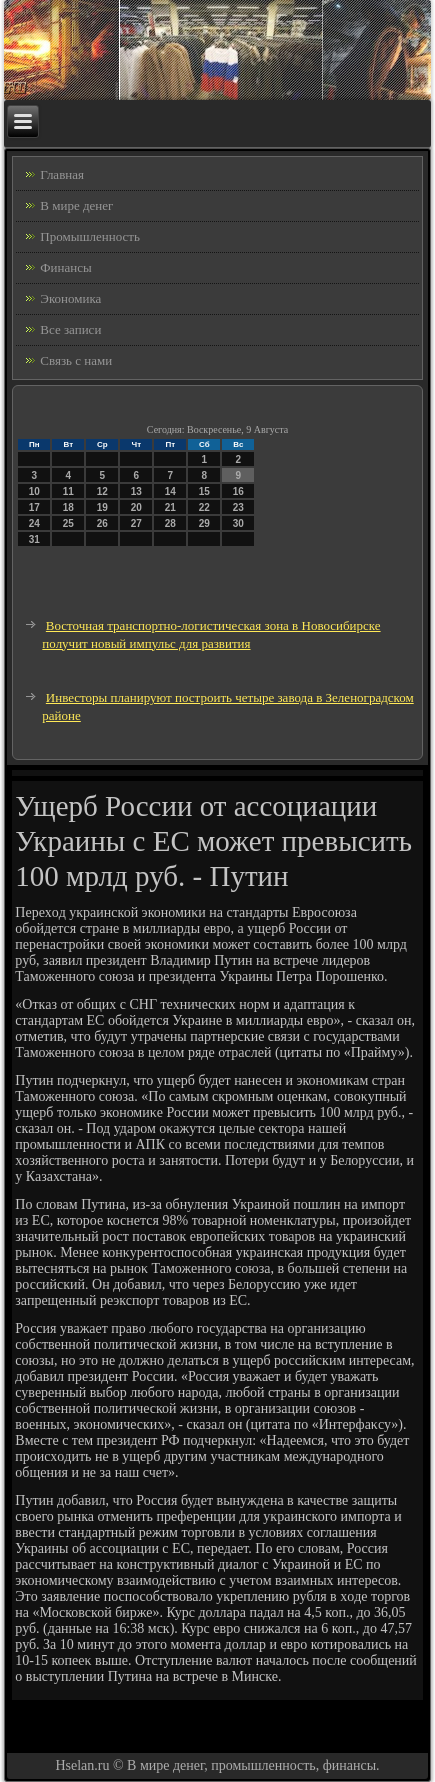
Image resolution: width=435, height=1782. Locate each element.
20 (136, 507)
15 (204, 491)
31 (34, 539)
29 (204, 523)
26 (102, 523)
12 (102, 491)
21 (170, 507)
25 (68, 523)
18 (68, 507)
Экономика (70, 298)
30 (238, 523)
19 (102, 507)
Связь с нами (76, 360)
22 (204, 507)
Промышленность (90, 236)
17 (34, 507)
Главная (62, 174)
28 (170, 523)
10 (34, 491)
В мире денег (76, 205)
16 (238, 491)
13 (136, 491)
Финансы (65, 267)
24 (34, 523)
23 (238, 507)
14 (170, 491)
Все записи (70, 329)
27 (136, 523)
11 (68, 491)
